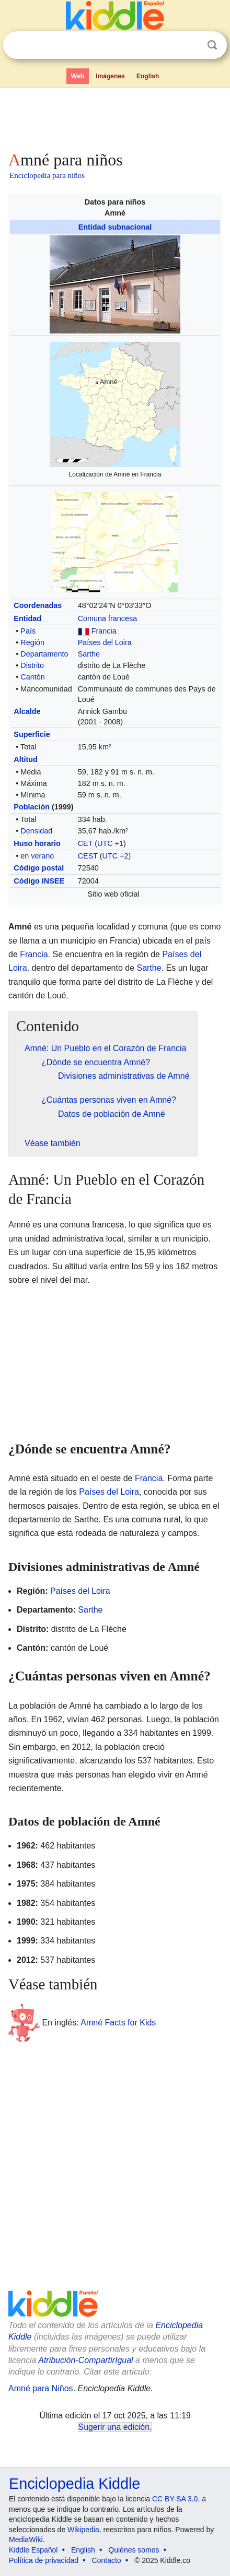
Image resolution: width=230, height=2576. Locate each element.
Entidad (27, 618)
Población (32, 807)
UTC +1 (110, 843)
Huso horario (37, 843)
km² (105, 747)
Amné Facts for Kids (118, 2022)
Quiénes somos (133, 2550)
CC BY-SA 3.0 (175, 2499)
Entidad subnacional (115, 227)
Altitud (26, 759)
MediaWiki (26, 2539)
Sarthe (89, 654)
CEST (88, 856)
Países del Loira (105, 642)
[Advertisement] (115, 117)
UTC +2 (115, 856)
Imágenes (110, 76)
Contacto (106, 2560)
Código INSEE (39, 881)
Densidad (36, 831)
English (147, 76)
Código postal (39, 868)
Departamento (44, 654)
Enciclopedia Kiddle (74, 2483)
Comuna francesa (107, 618)
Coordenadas (38, 605)
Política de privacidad (43, 2560)
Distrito (32, 665)
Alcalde (27, 711)
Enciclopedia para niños (47, 175)
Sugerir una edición (114, 2427)
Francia (104, 631)
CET (85, 843)
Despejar (191, 45)
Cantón (32, 677)
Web (77, 76)
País (28, 631)
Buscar (212, 45)
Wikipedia (83, 2529)
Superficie (32, 734)
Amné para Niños (40, 2388)
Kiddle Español (33, 2550)
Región (32, 642)
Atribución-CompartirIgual (85, 2360)
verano (42, 856)
